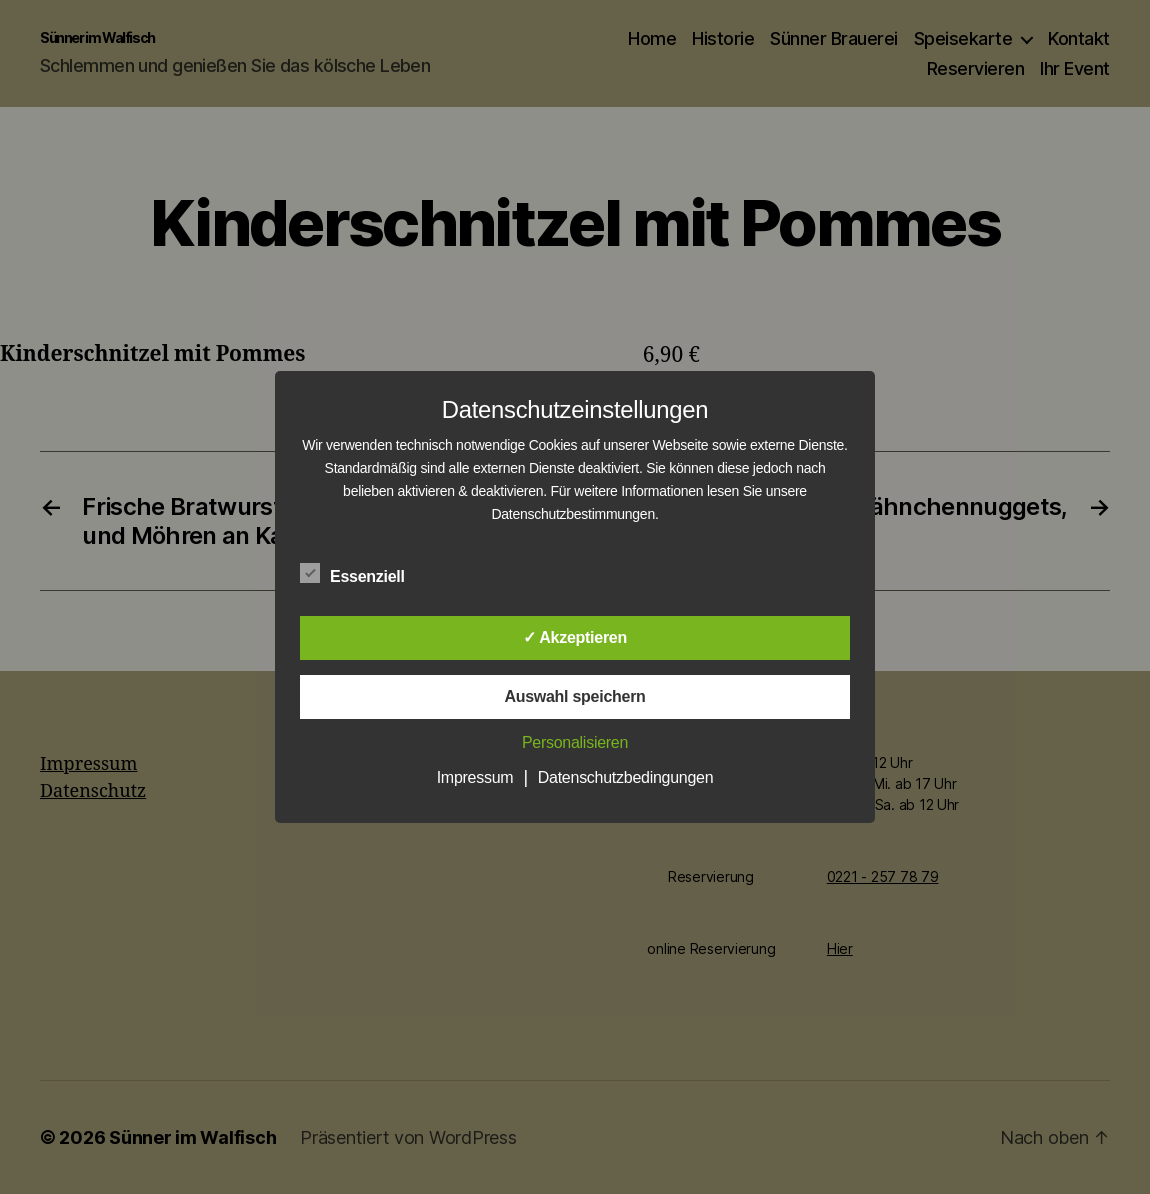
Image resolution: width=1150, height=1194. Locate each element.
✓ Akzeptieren (575, 637)
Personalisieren (575, 742)
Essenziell (363, 574)
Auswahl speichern (574, 696)
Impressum (475, 777)
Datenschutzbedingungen (626, 777)
